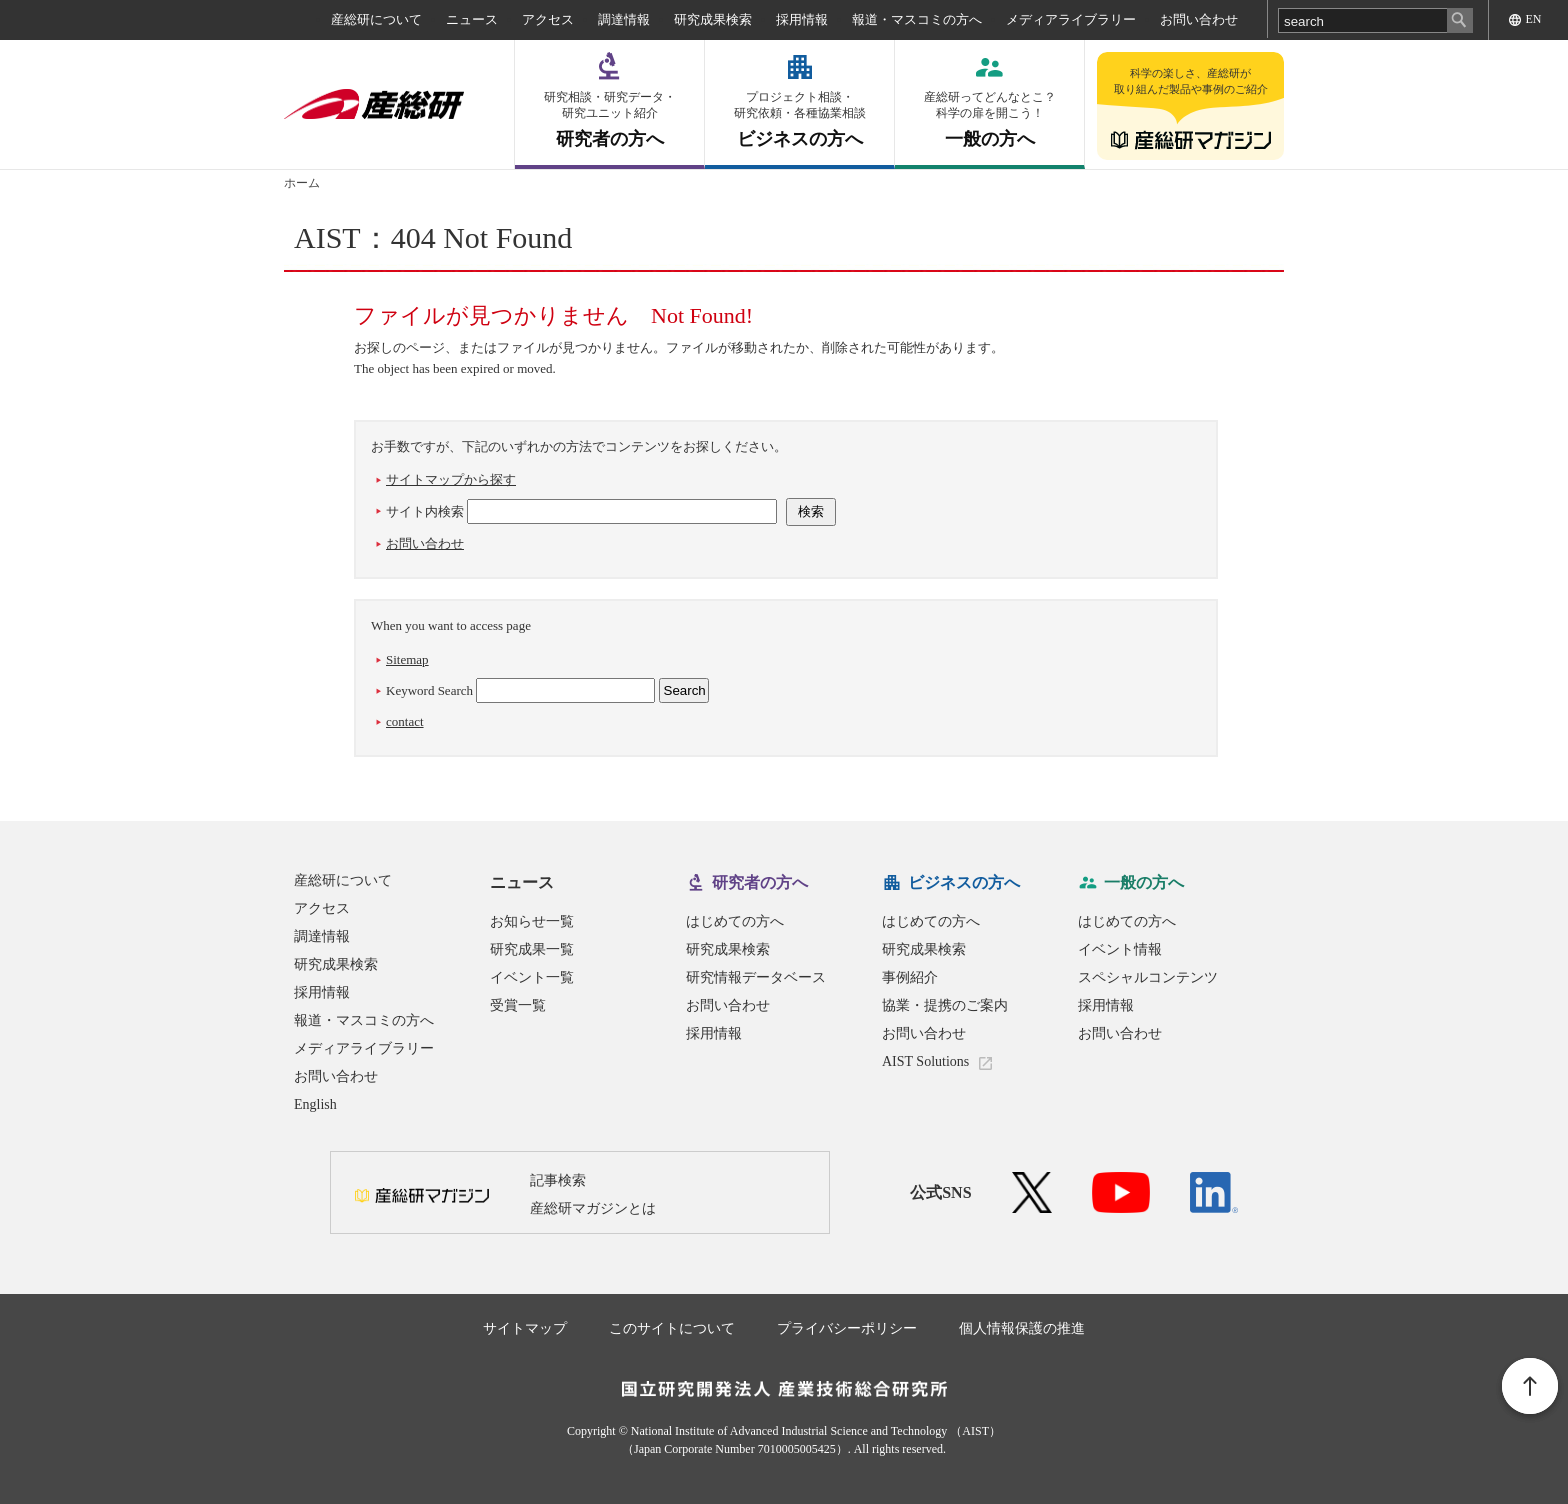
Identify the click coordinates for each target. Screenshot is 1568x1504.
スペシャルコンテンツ (1148, 977)
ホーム (302, 183)
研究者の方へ (609, 119)
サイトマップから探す (451, 479)
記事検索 (558, 1180)
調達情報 (624, 19)
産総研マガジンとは (593, 1208)
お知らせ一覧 (532, 921)
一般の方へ (989, 119)
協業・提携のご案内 (945, 1005)
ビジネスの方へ (799, 119)
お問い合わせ (1199, 19)
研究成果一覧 (532, 949)
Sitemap (407, 659)
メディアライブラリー (1071, 19)
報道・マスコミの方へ (917, 19)
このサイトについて (672, 1328)
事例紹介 (910, 977)
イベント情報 (1120, 949)
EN (1534, 19)
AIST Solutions (925, 1061)
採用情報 (802, 19)
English (315, 1104)
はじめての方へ (735, 921)
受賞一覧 (518, 1005)
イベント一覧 (532, 977)
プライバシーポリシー (847, 1328)
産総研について (376, 19)
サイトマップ (525, 1328)
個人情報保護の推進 (1022, 1328)
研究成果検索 (713, 19)
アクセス (548, 19)
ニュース (472, 19)
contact (405, 721)
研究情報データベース (756, 977)
